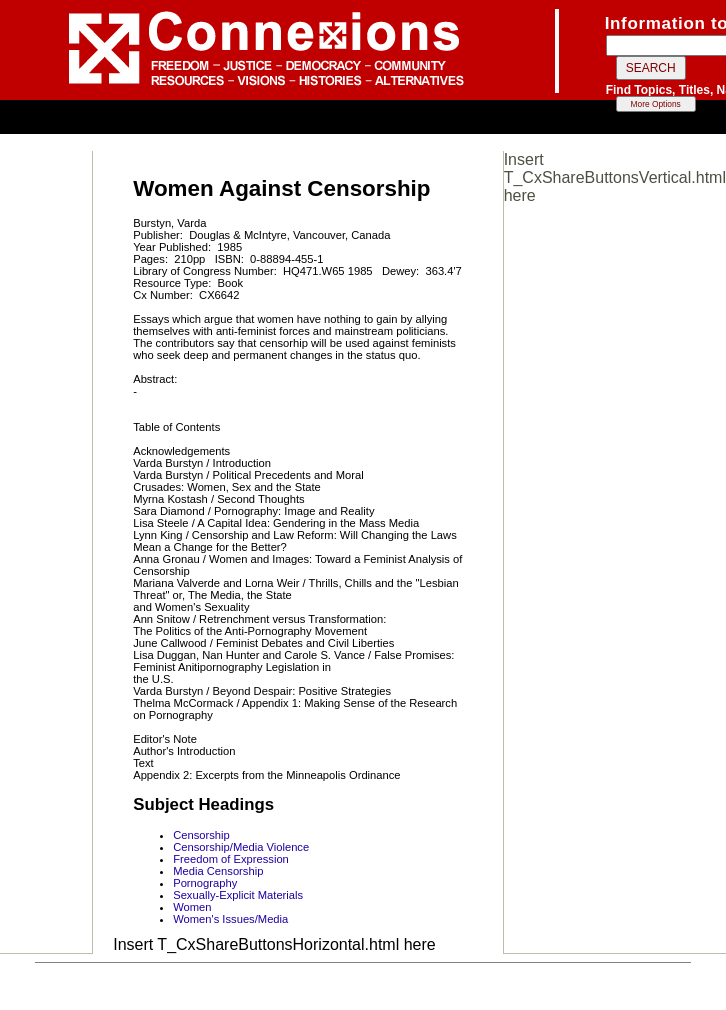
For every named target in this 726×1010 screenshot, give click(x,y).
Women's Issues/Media (230, 919)
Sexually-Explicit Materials (238, 895)
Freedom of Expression (231, 859)
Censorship (201, 835)
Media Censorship (218, 871)
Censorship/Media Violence (241, 847)
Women (192, 907)
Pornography (205, 883)
